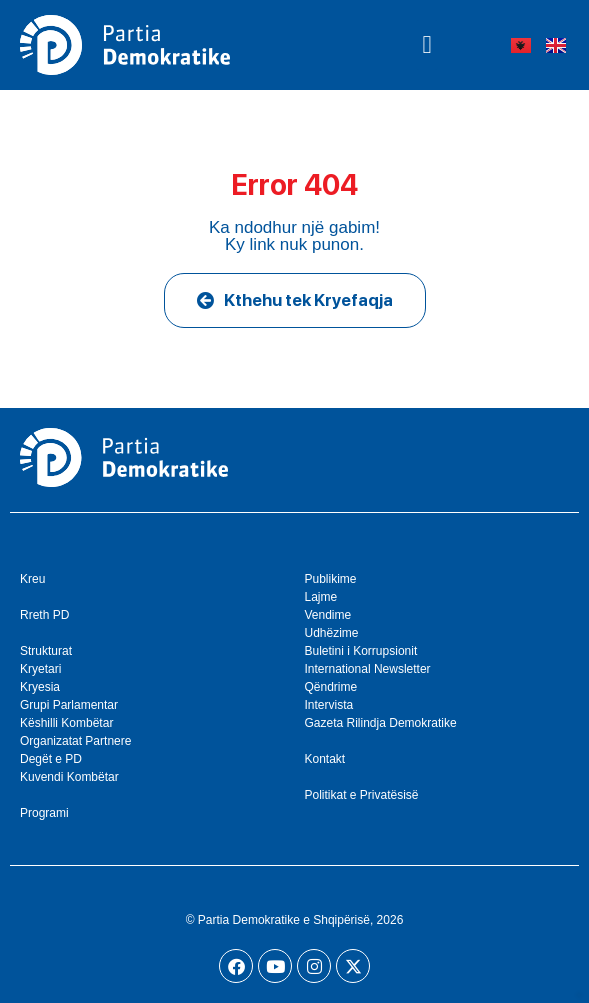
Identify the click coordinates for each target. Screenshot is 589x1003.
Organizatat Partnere (75, 741)
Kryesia (40, 687)
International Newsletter (368, 669)
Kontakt (325, 759)
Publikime (331, 579)
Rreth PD (44, 615)
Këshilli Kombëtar (66, 723)
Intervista (329, 705)
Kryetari (40, 669)
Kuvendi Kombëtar (69, 777)
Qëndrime (331, 687)
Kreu (32, 579)
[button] (427, 45)
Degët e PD (51, 759)
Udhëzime (332, 633)
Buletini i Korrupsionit (361, 651)
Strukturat (46, 651)
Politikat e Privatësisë (362, 795)
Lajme (321, 597)
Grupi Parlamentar (69, 705)
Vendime (328, 615)
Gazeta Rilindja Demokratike (381, 723)
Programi (44, 813)
